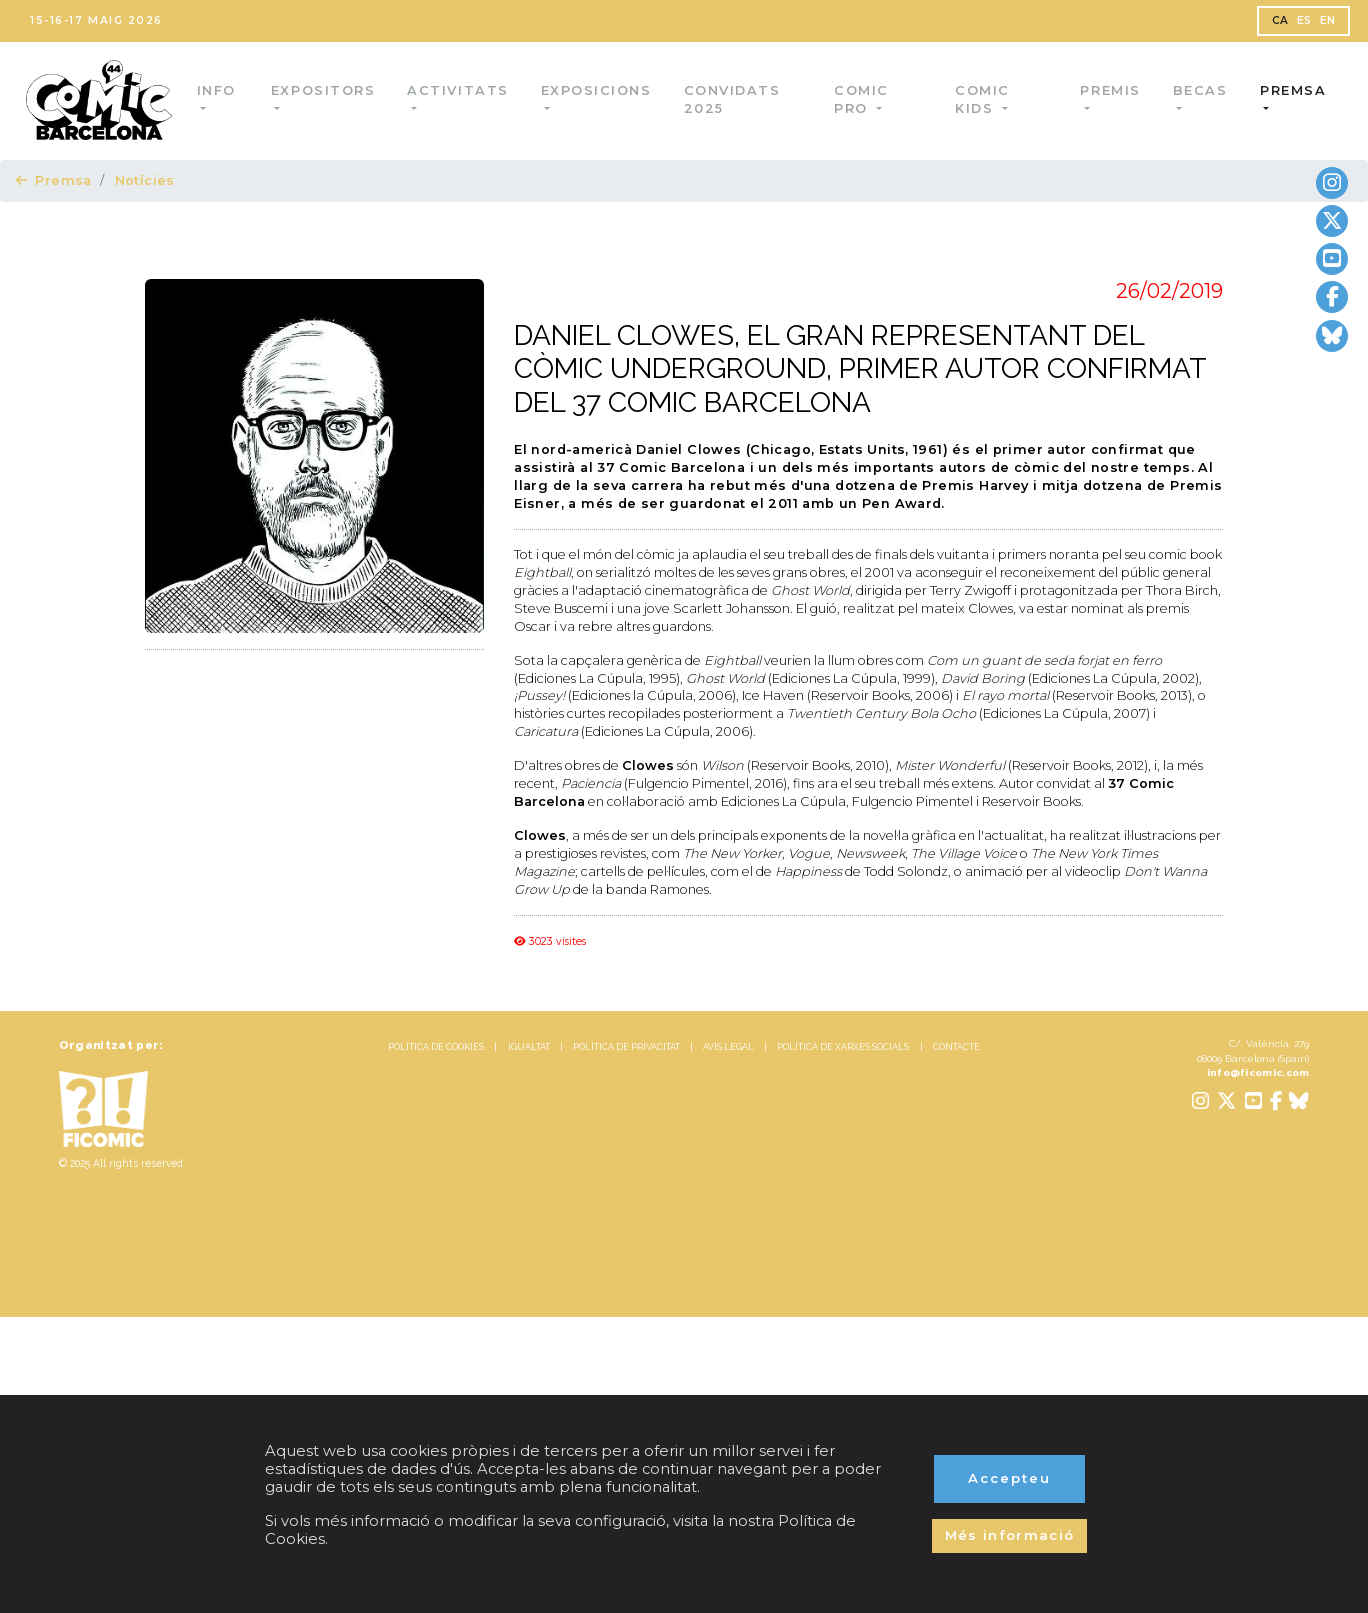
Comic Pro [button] (863, 99)
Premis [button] (1111, 90)
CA (1280, 20)
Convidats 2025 (735, 99)
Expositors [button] (325, 90)
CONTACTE (956, 1047)
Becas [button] (1200, 90)
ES (1304, 20)
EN (1328, 20)
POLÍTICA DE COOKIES (436, 1047)
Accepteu (1009, 1478)
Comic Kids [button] (983, 99)
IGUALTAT (529, 1047)
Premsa (54, 180)
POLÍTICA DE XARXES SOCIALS (843, 1047)
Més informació (1010, 1535)
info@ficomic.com (1258, 1072)
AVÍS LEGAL (728, 1047)
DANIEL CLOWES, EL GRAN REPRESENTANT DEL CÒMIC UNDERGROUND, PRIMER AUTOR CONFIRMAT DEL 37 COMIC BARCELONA (860, 369)
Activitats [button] (460, 90)
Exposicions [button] (598, 90)
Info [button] (219, 90)
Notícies (145, 180)
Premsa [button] (1293, 90)
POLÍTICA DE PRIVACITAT (626, 1047)
